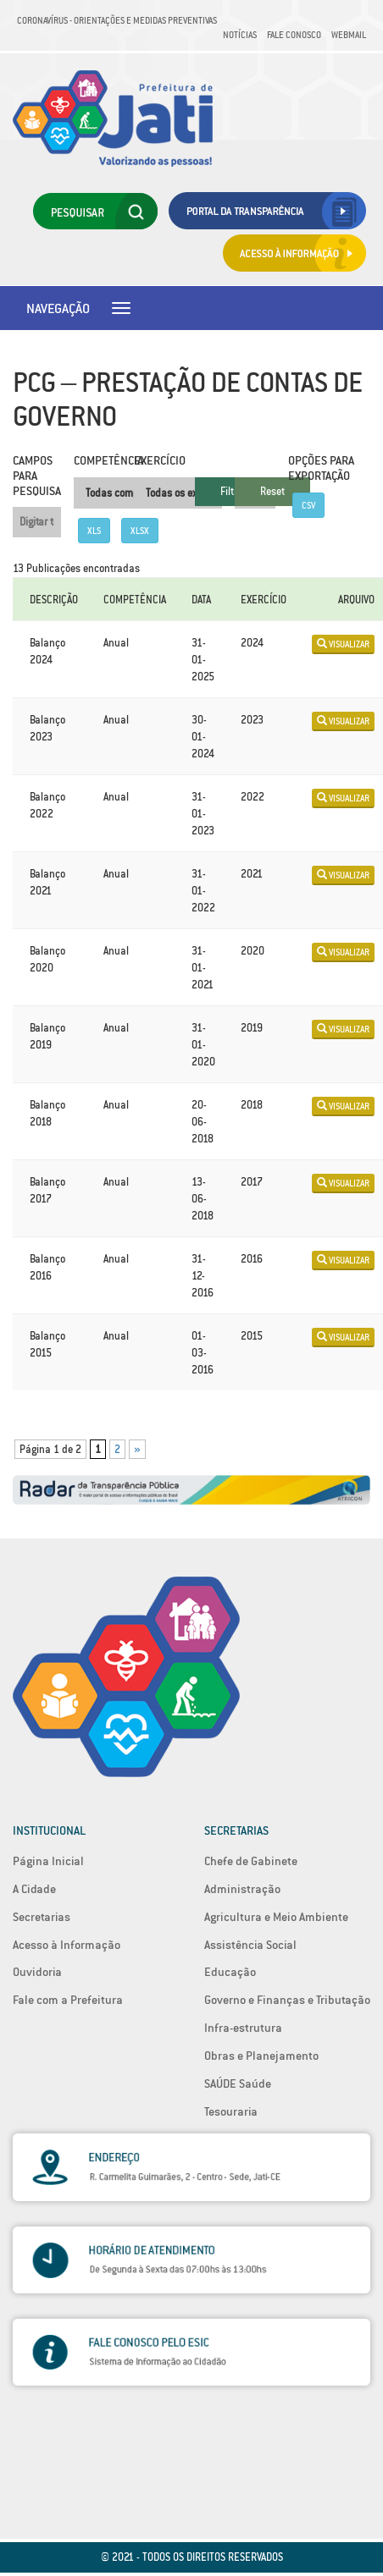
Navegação (58, 308)
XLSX (139, 531)
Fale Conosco (294, 35)
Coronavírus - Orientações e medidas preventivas (117, 20)
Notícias (240, 35)
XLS (94, 531)
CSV (308, 505)
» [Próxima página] (137, 1449)
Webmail (348, 35)
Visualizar (343, 644)
